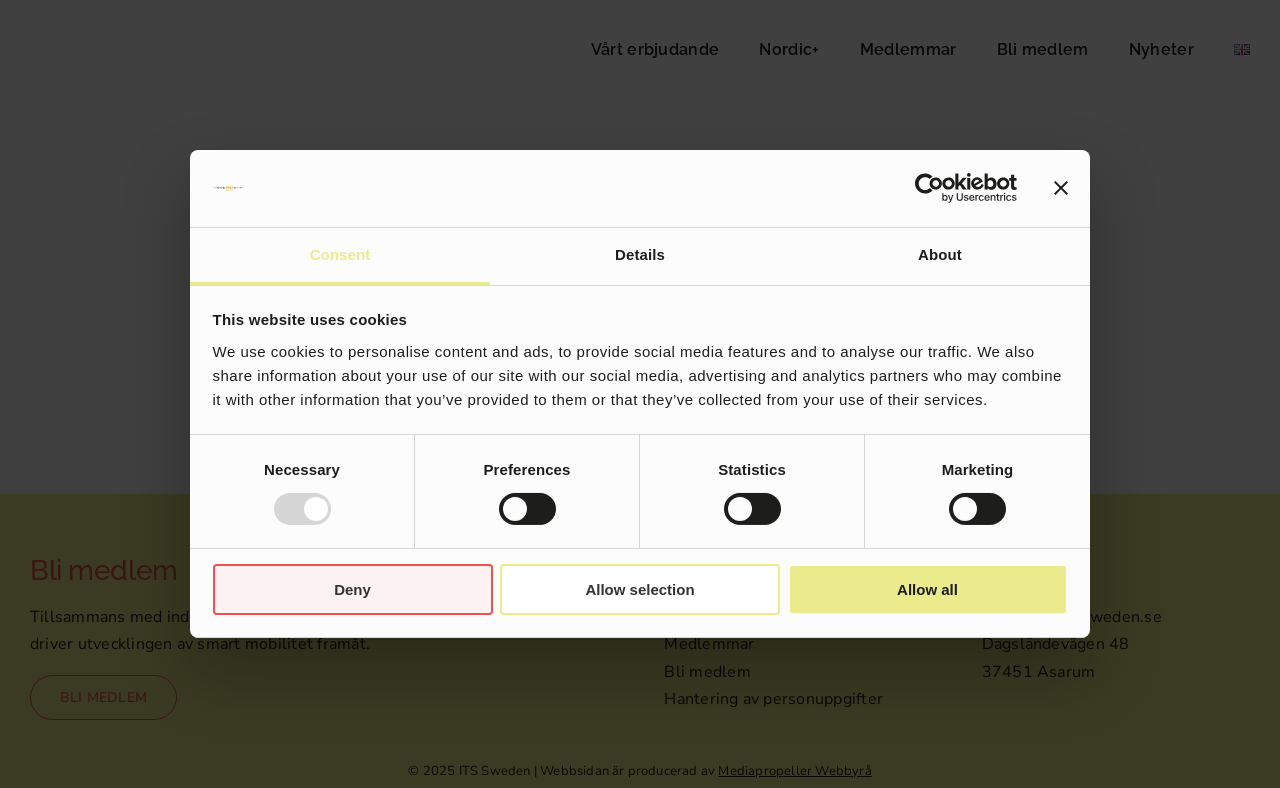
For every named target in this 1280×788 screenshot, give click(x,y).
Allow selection (639, 589)
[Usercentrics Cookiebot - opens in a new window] (929, 188)
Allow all (927, 589)
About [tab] (940, 254)
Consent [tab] (340, 254)
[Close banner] (1061, 188)
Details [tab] (640, 254)
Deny (352, 589)
